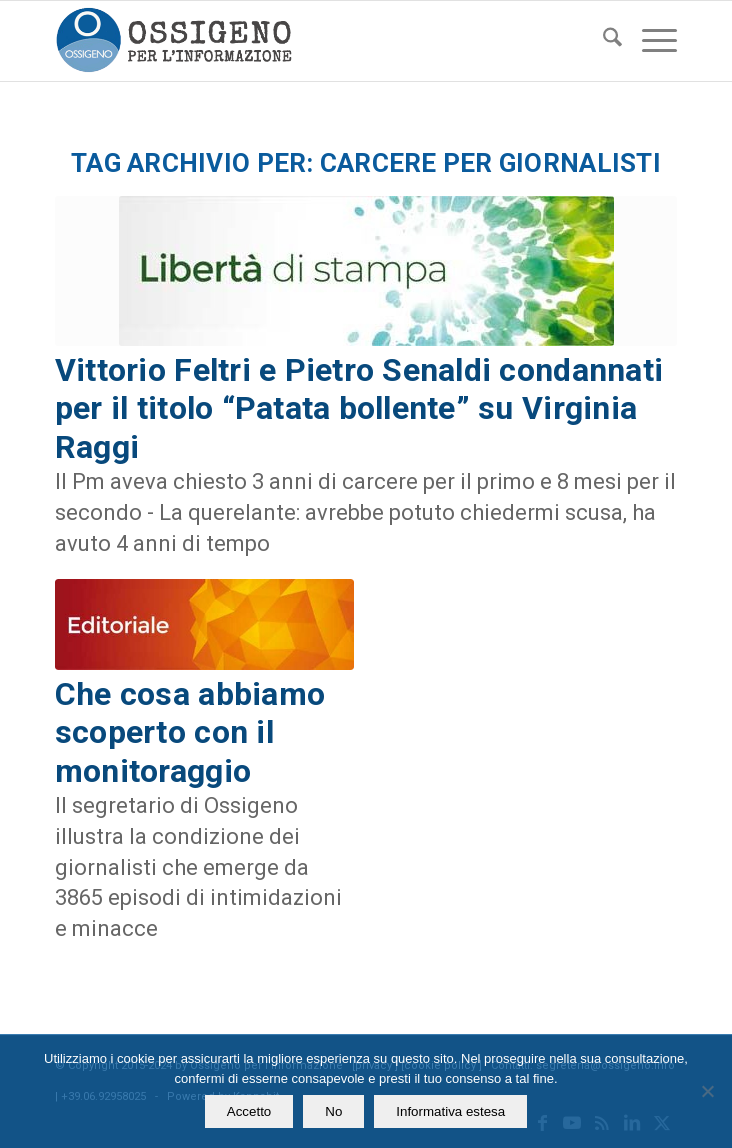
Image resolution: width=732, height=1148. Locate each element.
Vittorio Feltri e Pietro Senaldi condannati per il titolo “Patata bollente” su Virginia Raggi (359, 408)
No (333, 1111)
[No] (707, 1091)
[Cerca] (602, 41)
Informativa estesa (450, 1111)
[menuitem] (602, 41)
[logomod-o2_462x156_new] (304, 41)
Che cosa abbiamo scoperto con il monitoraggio (190, 732)
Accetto (249, 1111)
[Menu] (649, 41)
